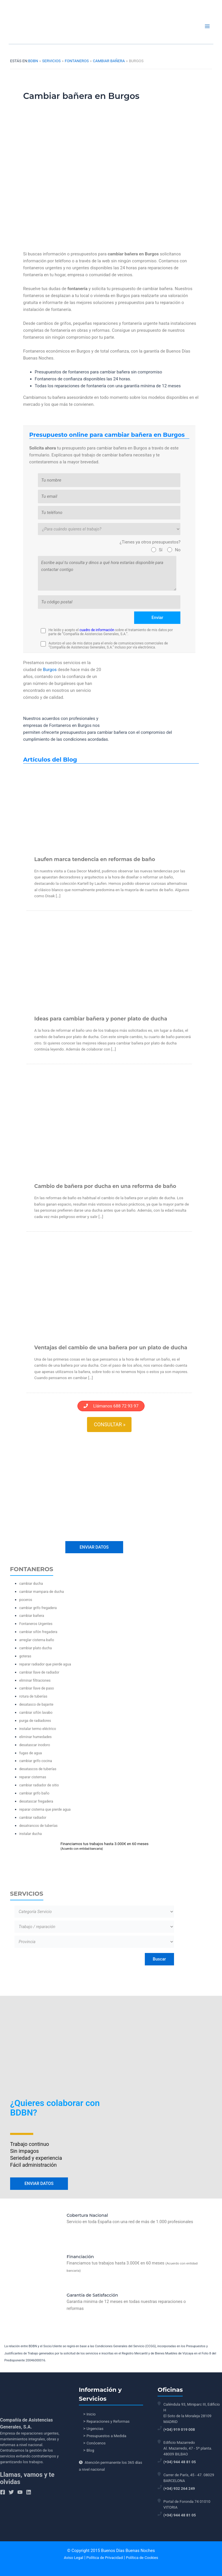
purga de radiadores (35, 1718)
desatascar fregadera (36, 1799)
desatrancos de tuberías (38, 1823)
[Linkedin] (28, 2492)
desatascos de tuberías (37, 1767)
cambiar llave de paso (36, 1686)
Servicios (51, 61)
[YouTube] (20, 2492)
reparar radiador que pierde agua (45, 1662)
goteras (25, 1654)
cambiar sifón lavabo (36, 1710)
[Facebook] (2, 2492)
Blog (90, 2450)
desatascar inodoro (34, 1742)
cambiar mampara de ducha (41, 1589)
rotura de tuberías (33, 1694)
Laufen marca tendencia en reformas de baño (94, 859)
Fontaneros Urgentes (36, 1621)
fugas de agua (30, 1750)
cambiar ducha (31, 1581)
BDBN (33, 61)
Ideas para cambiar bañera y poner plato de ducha (100, 1019)
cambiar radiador (33, 1815)
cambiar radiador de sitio (39, 1783)
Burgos (50, 669)
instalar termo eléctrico (37, 1726)
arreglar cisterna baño (36, 1637)
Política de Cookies (142, 2557)
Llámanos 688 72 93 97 (111, 1406)
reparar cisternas (32, 1774)
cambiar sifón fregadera (38, 1629)
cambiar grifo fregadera (38, 1605)
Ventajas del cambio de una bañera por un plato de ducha (110, 1347)
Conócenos (96, 2443)
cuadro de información (96, 630)
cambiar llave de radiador (39, 1670)
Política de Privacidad (104, 2557)
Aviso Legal (73, 2557)
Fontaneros (77, 61)
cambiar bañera (109, 61)
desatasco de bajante (36, 1702)
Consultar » (109, 1425)
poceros (25, 1597)
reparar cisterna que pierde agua (45, 1807)
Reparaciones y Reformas (108, 2421)
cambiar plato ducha (35, 1645)
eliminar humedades (35, 1734)
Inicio (91, 2414)
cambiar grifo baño (34, 1791)
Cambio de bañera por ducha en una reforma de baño (105, 1186)
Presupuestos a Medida (106, 2436)
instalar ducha (30, 1831)
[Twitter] (11, 2492)
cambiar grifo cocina (35, 1759)
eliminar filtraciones (35, 1678)
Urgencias (94, 2428)
